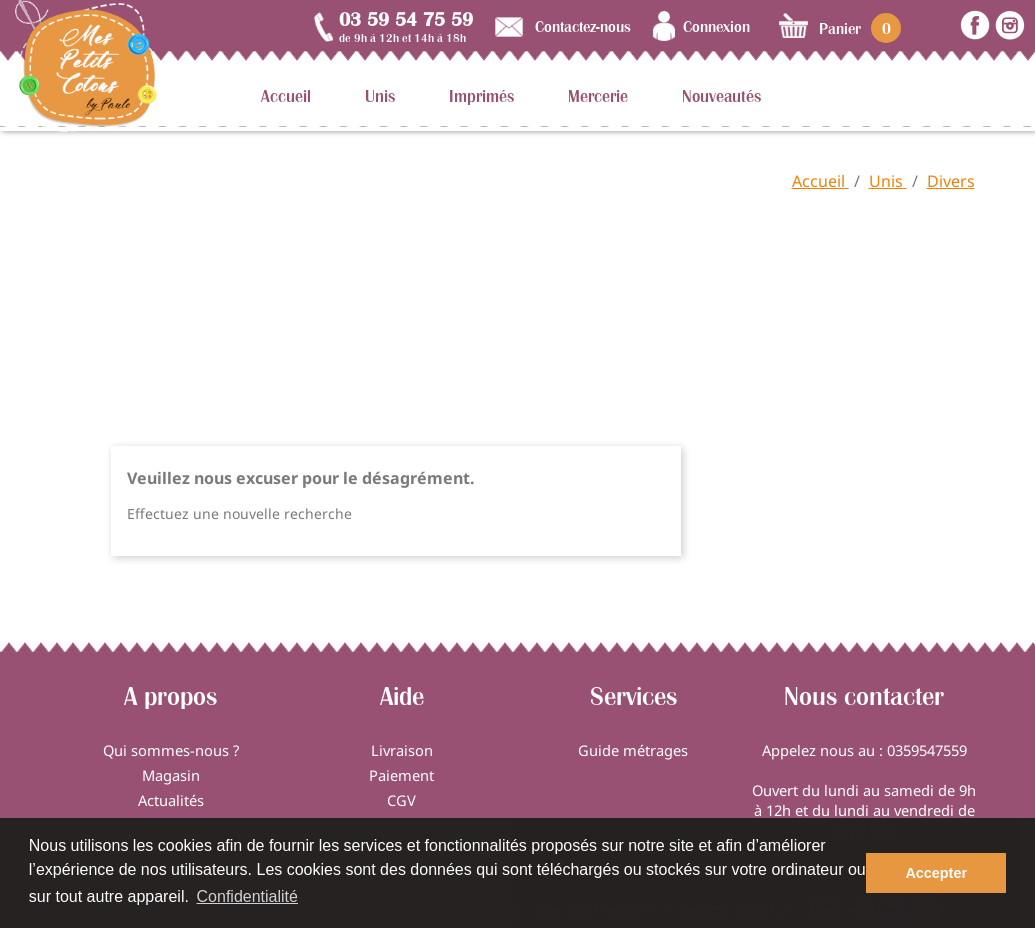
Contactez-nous (583, 26)
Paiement (401, 775)
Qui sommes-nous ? (171, 750)
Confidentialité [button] (247, 896)
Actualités (171, 800)
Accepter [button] (936, 873)
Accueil (286, 96)
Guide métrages (633, 750)
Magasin (171, 775)
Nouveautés (721, 96)
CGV (401, 800)
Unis (380, 96)
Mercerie (598, 96)
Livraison (402, 750)
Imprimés (481, 96)
